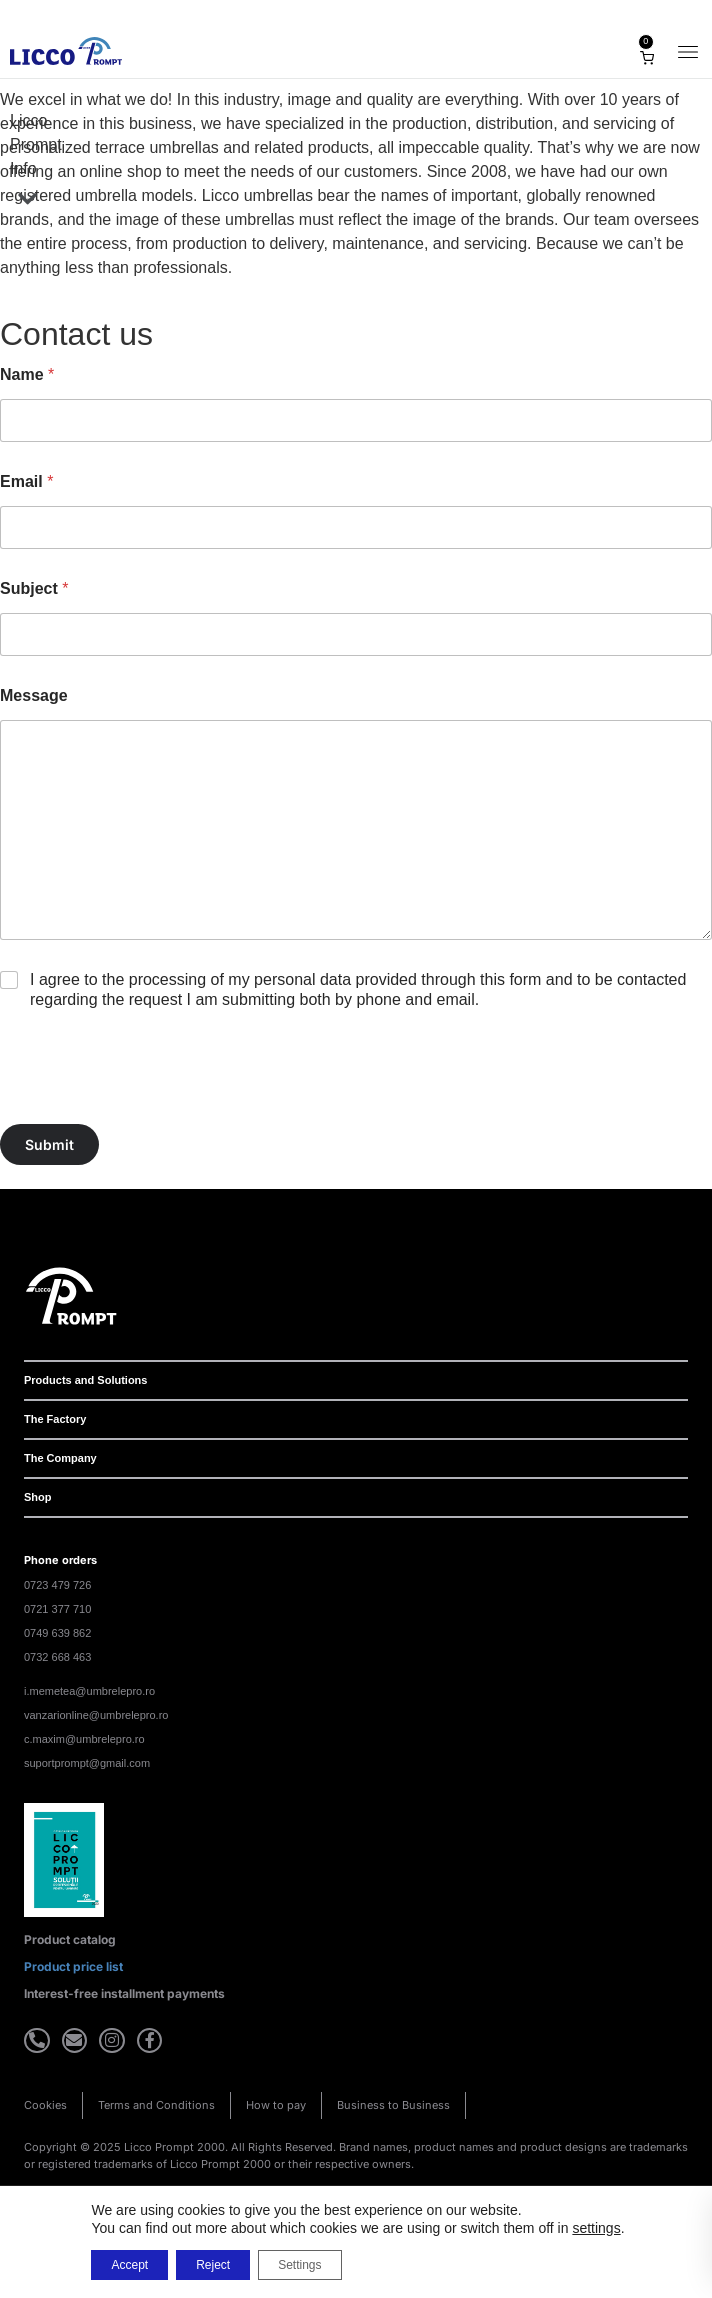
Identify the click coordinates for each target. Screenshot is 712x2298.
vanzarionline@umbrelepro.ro (96, 1715)
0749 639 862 (57, 1633)
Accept (129, 2265)
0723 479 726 (57, 1585)
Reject (213, 2265)
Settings (299, 2265)
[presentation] (152, 1111)
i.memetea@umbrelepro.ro (89, 1691)
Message (34, 695)
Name (27, 374)
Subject (34, 588)
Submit (49, 1144)
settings (596, 2228)
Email (26, 481)
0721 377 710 (57, 1609)
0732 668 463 (57, 1657)
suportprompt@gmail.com (87, 1763)
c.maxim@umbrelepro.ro (84, 1739)
